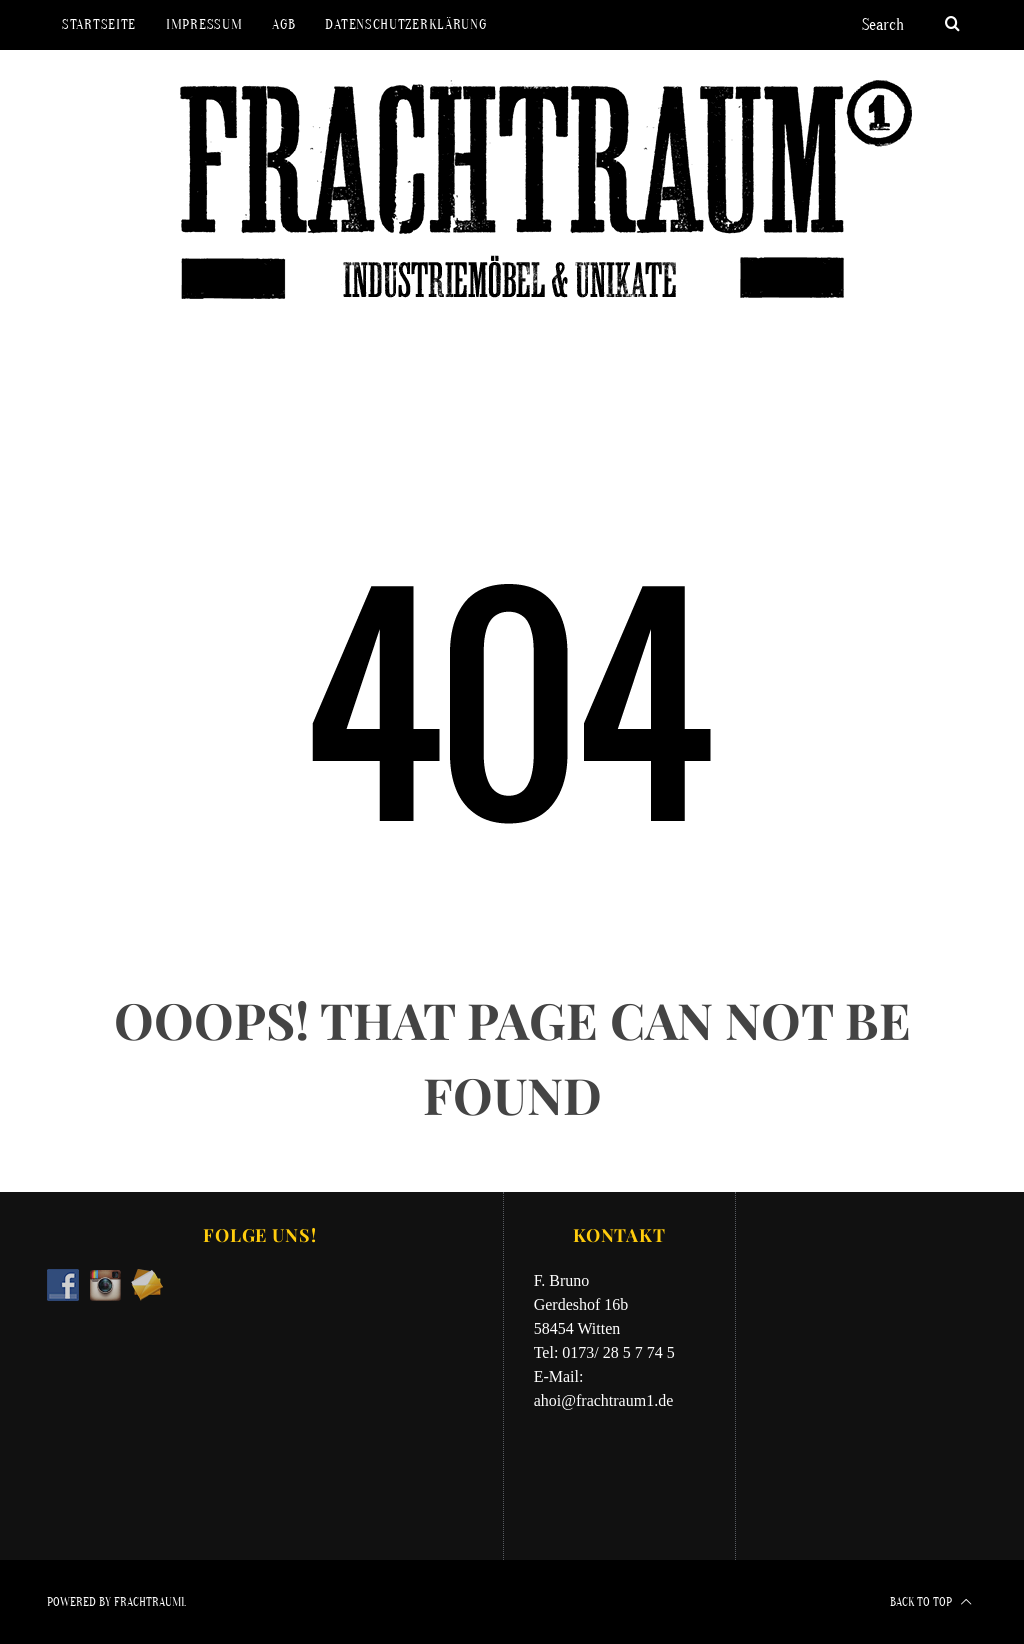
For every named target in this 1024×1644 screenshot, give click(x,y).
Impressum (204, 24)
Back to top (931, 1602)
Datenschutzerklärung (405, 24)
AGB (283, 24)
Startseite (99, 24)
